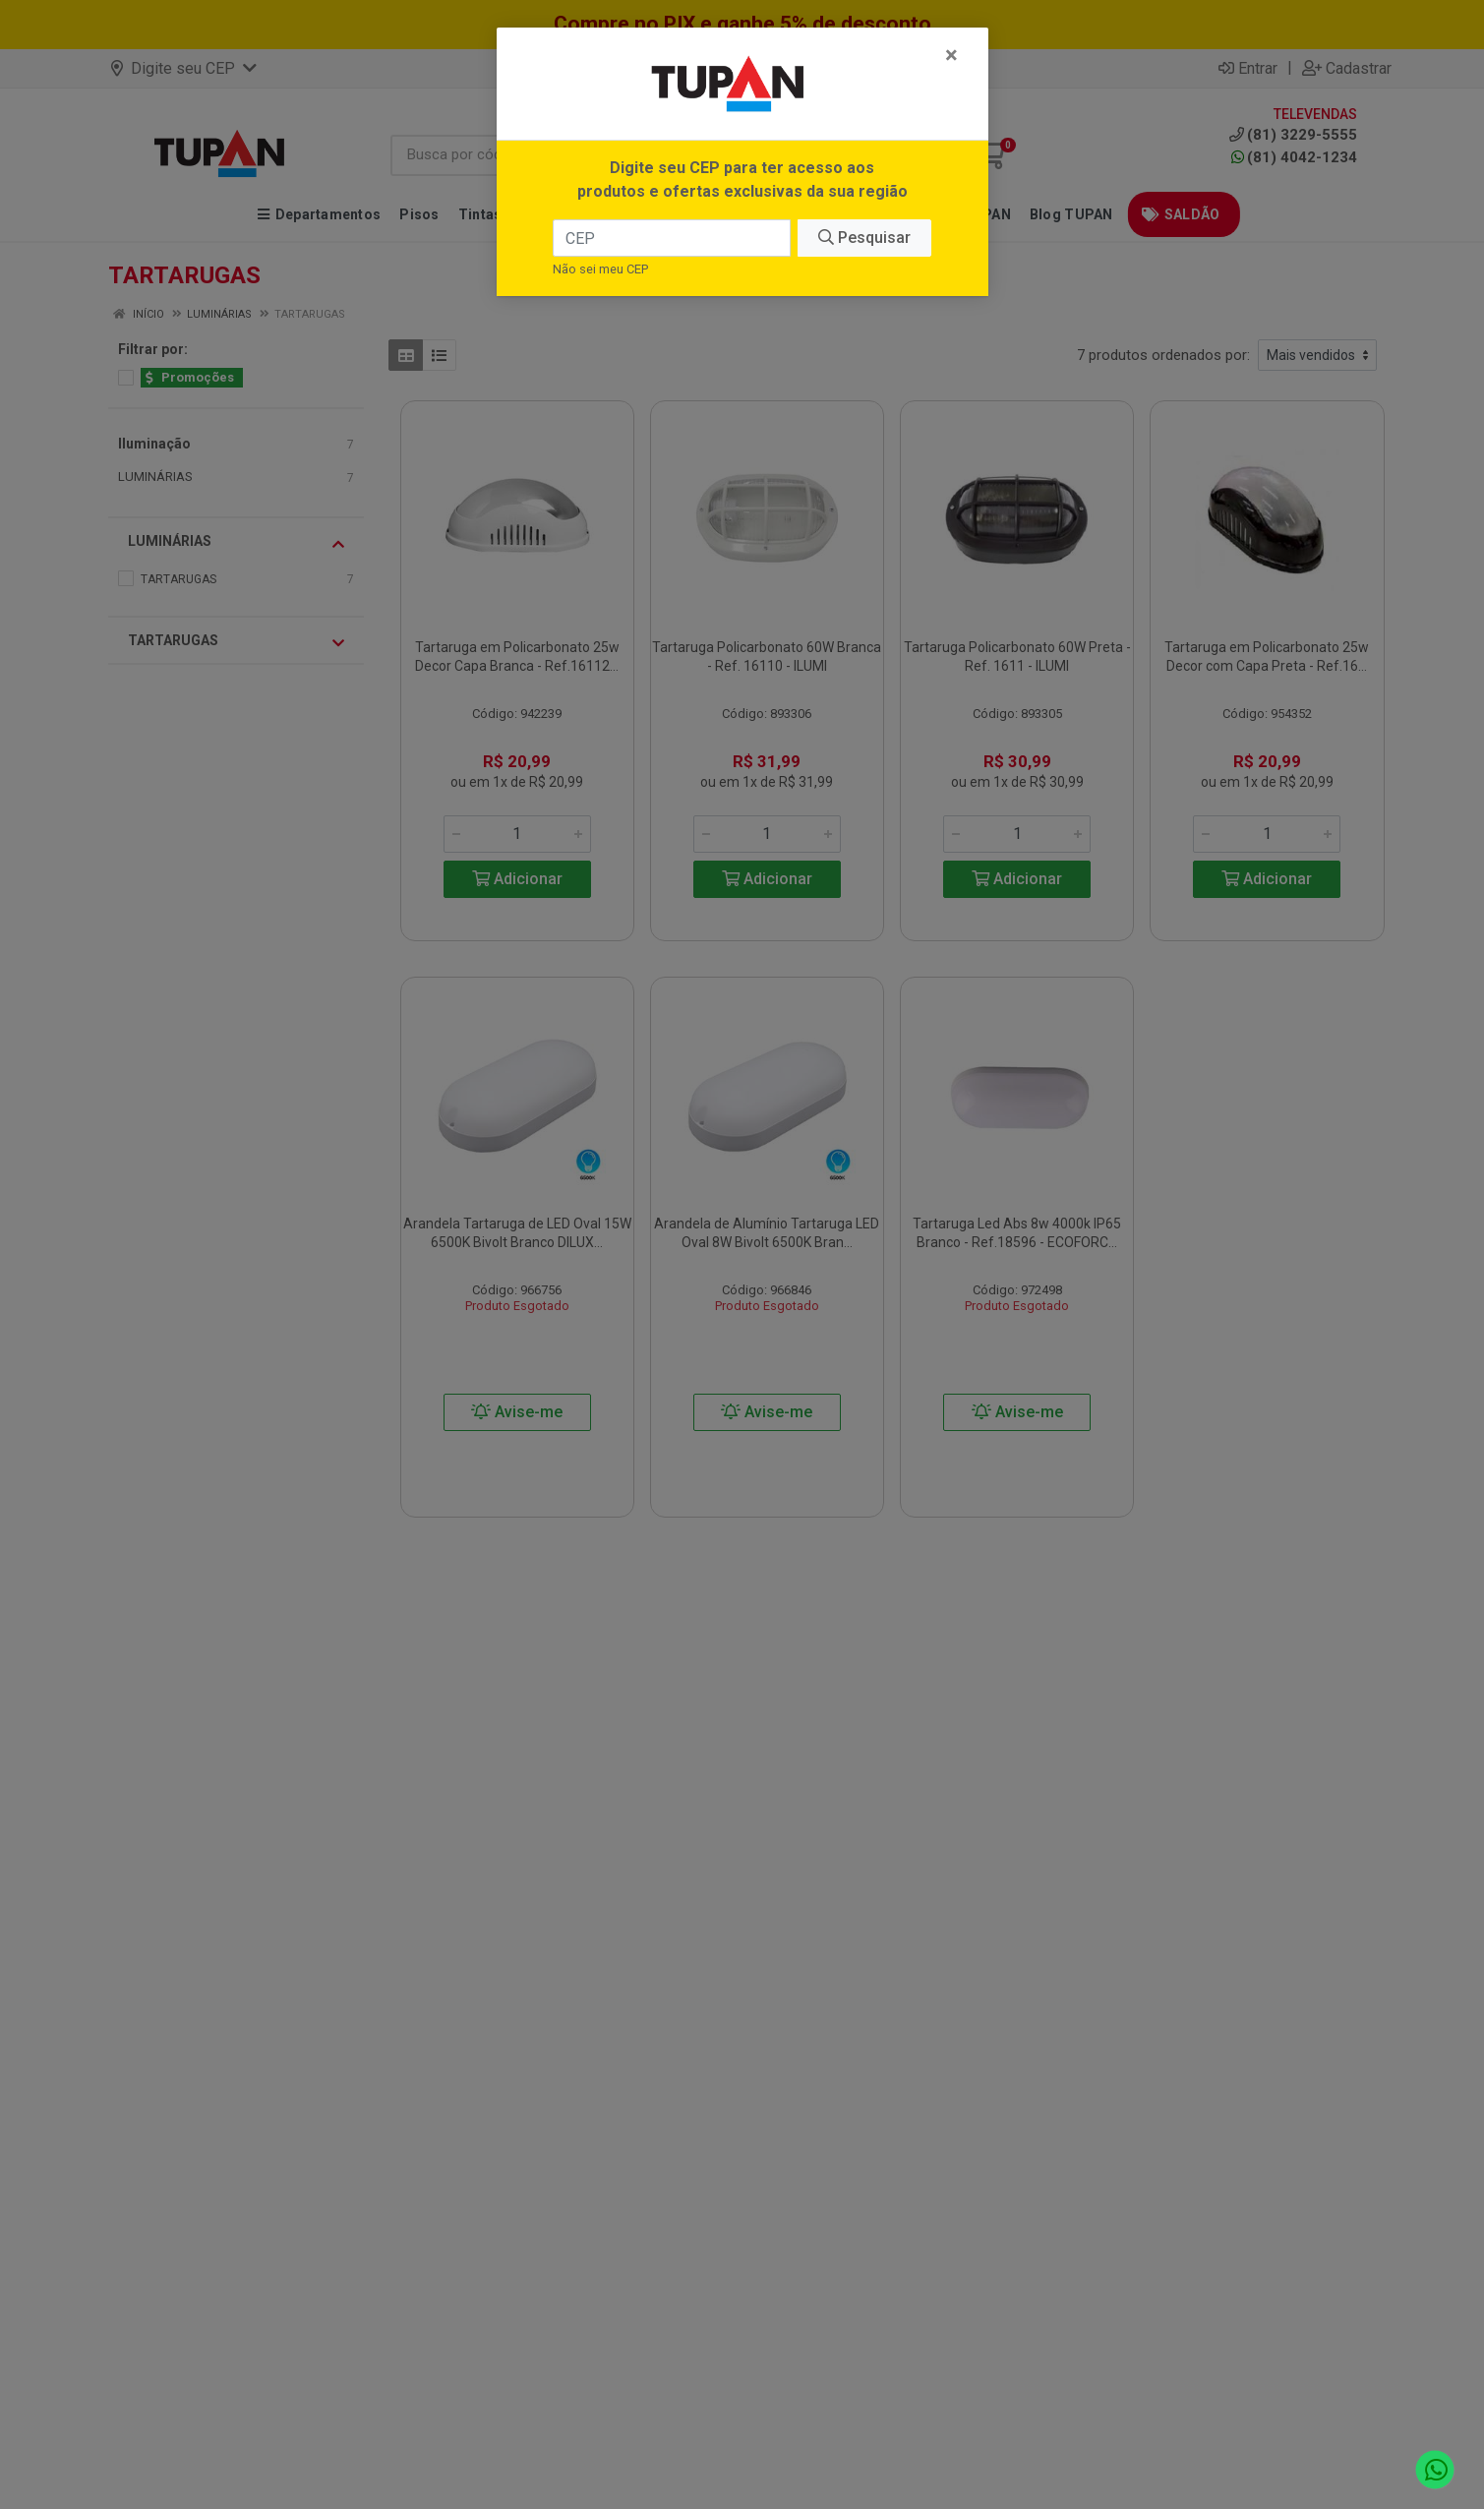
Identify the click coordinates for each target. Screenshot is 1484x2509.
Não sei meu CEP (600, 269)
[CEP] (672, 238)
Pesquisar (864, 237)
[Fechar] (951, 55)
